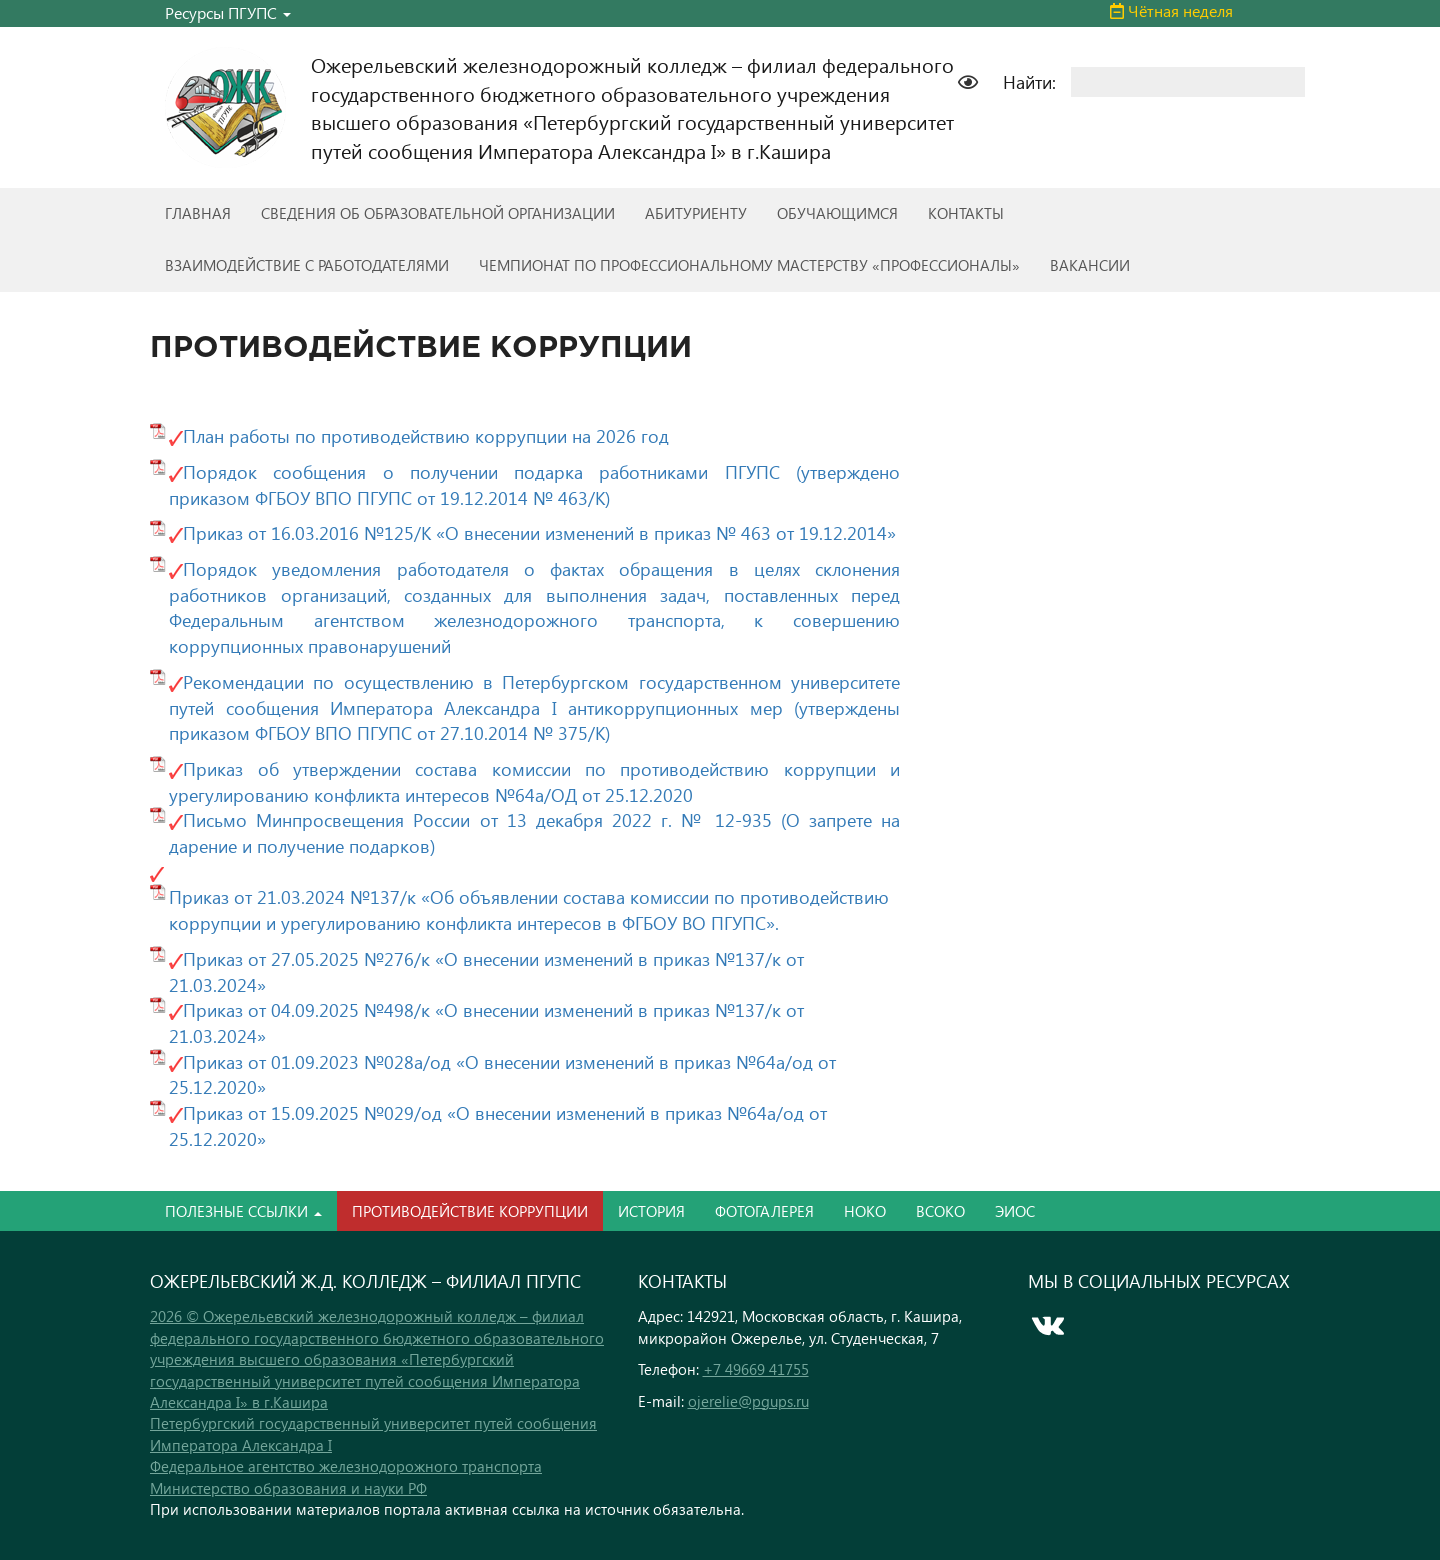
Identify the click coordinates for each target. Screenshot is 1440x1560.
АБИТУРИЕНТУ (696, 213)
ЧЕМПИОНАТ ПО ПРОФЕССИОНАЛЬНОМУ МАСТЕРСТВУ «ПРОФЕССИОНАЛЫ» (749, 265)
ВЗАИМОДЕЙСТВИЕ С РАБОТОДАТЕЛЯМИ (307, 265)
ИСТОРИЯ (651, 1211)
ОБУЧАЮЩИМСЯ (837, 213)
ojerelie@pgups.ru (748, 1401)
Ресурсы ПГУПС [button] (228, 12)
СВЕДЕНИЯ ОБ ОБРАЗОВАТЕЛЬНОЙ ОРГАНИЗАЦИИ (438, 213)
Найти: (1029, 81)
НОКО (865, 1211)
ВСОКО (940, 1211)
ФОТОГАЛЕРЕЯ (764, 1211)
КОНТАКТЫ (966, 213)
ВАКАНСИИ (1090, 265)
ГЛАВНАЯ (198, 213)
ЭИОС (1015, 1211)
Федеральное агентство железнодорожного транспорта (346, 1466)
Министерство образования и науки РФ (288, 1488)
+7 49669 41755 (756, 1369)
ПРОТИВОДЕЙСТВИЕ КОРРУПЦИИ (470, 1211)
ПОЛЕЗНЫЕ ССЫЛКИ (243, 1211)
